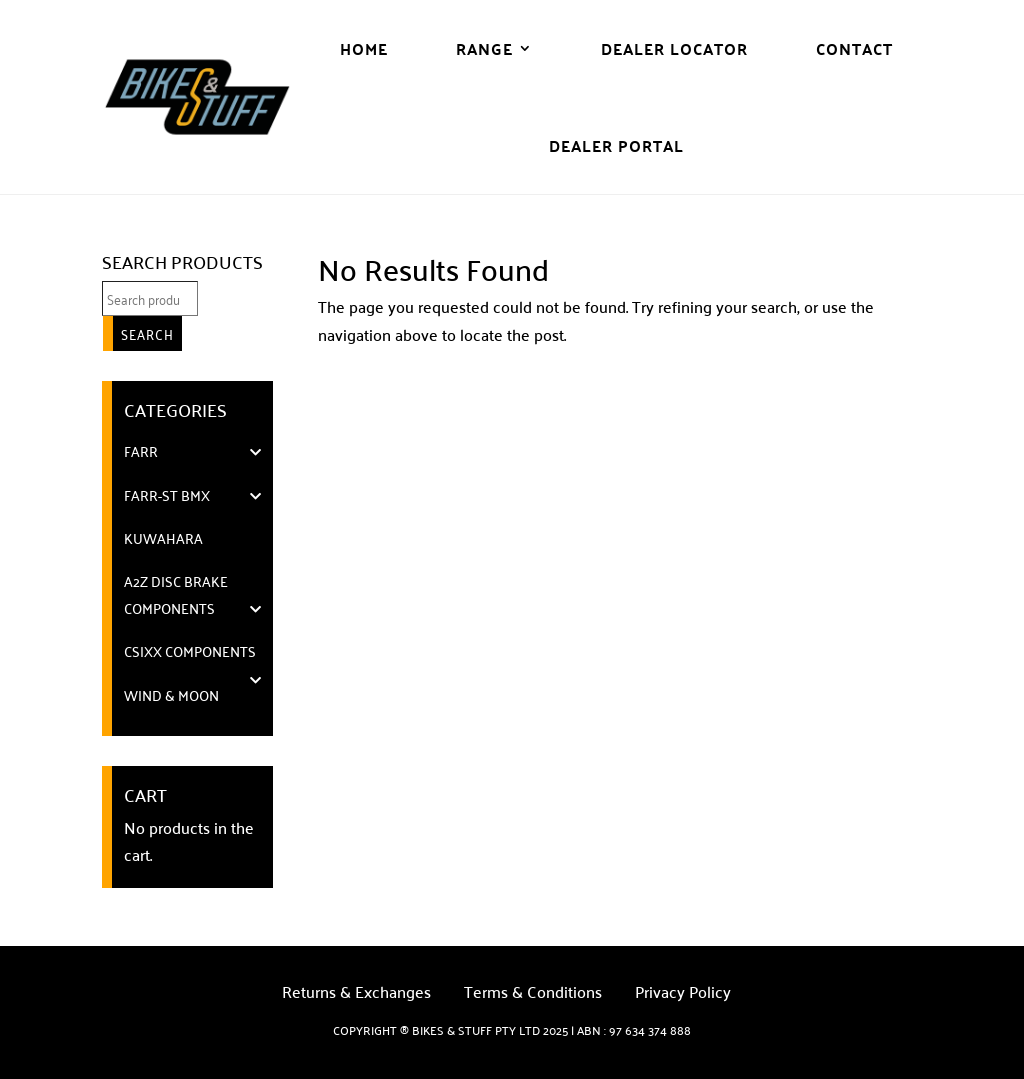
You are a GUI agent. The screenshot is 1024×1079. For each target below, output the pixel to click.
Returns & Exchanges (356, 994)
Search (147, 333)
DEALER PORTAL (616, 145)
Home (364, 48)
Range (484, 48)
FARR (141, 451)
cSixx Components (190, 651)
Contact (854, 48)
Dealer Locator (674, 48)
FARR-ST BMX (167, 495)
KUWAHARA (163, 538)
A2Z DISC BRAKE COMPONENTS (176, 594)
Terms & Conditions (533, 994)
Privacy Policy (683, 994)
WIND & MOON (171, 695)
